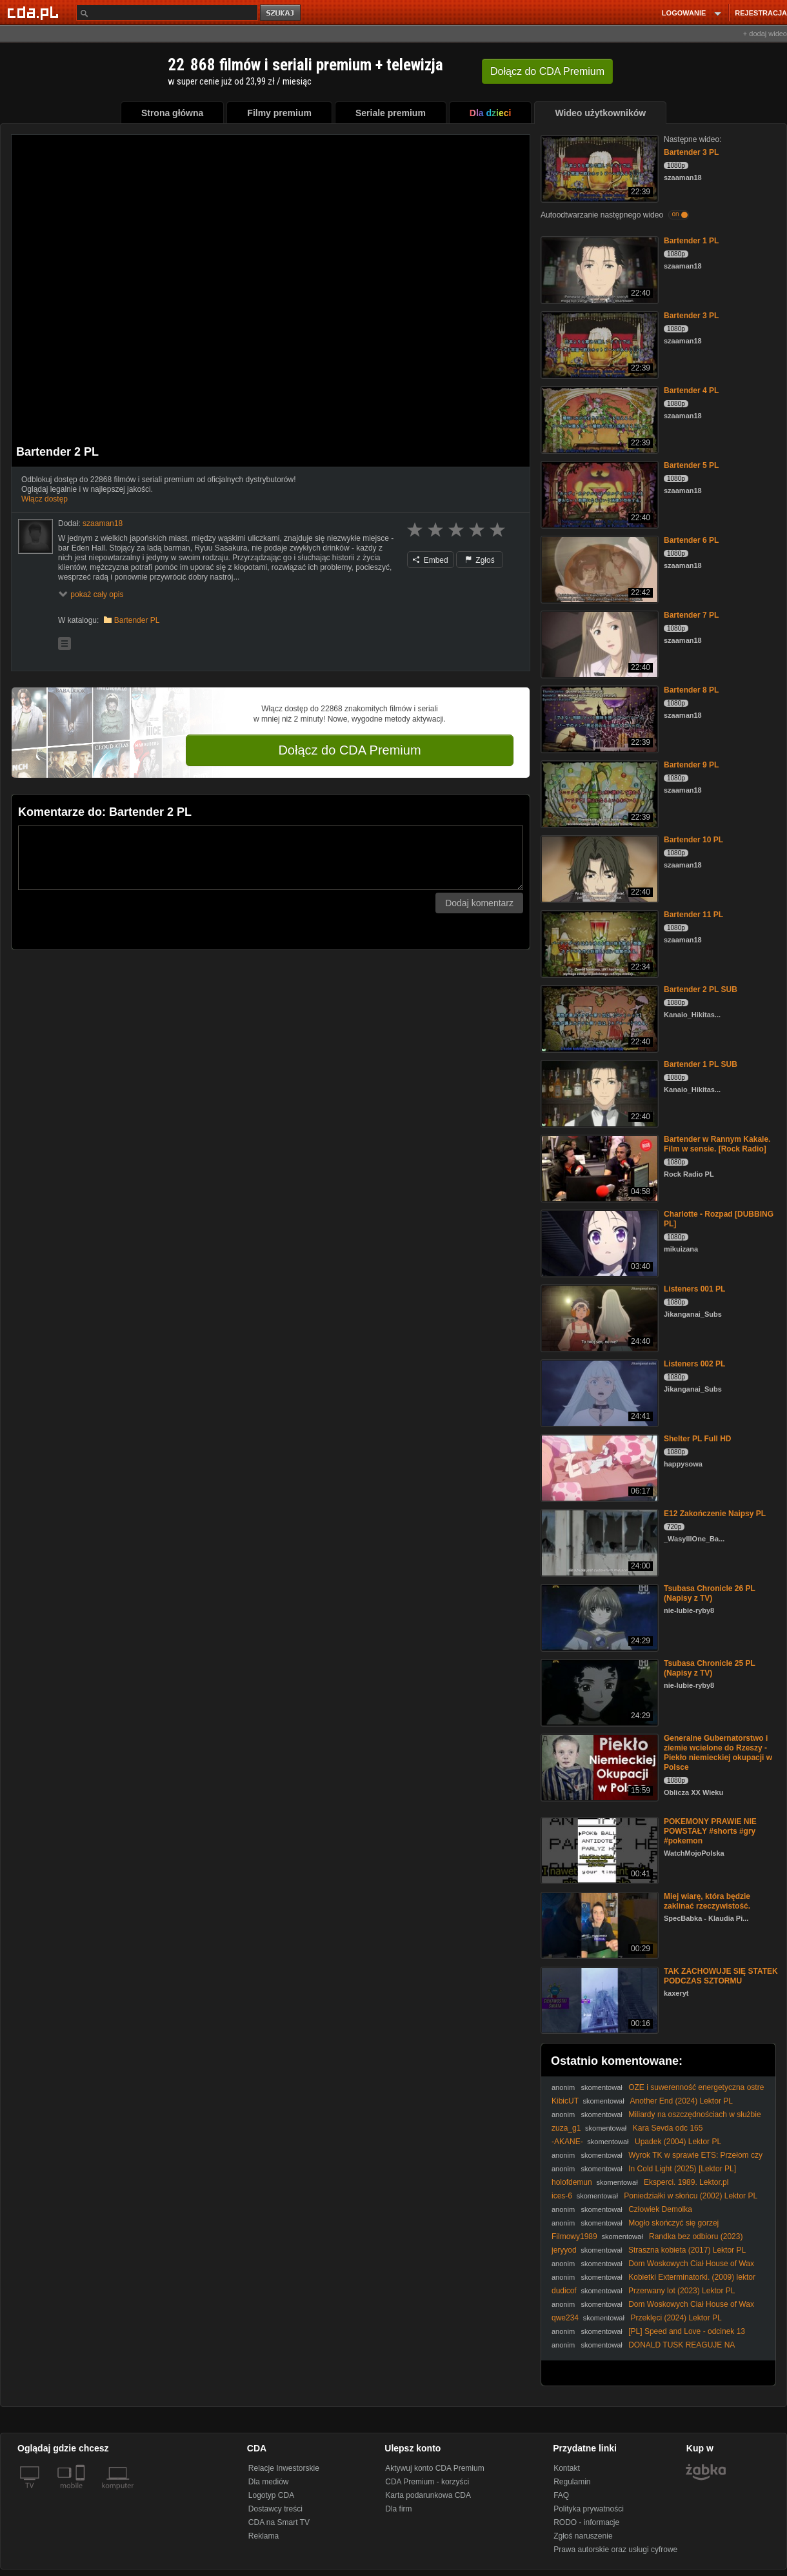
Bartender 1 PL (691, 240)
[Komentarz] (270, 858)
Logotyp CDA (271, 2495)
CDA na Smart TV (279, 2522)
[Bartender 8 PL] (598, 718)
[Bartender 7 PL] (598, 643)
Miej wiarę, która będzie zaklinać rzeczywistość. (707, 1901)
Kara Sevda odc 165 (668, 2128)
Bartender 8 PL (691, 690)
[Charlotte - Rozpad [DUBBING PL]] (598, 1242)
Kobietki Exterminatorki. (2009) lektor (691, 2277)
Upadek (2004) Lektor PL (678, 2141)
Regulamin (571, 2481)
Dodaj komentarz (479, 903)
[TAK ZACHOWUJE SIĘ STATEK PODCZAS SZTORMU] (598, 1999)
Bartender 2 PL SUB (700, 989)
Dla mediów (268, 2481)
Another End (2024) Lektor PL (681, 2100)
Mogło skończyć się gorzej (673, 2222)
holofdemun (572, 2182)
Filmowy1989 (574, 2236)
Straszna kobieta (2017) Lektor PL (687, 2250)
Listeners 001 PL (694, 1288)
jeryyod (564, 2250)
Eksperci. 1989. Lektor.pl (686, 2182)
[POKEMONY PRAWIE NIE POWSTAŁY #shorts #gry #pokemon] (598, 1849)
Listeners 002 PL (694, 1363)
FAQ (561, 2495)
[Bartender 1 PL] (598, 268)
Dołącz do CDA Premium (349, 750)
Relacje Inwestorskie (283, 2468)
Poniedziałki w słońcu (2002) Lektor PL (690, 2195)
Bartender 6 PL (691, 540)
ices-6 (562, 2195)
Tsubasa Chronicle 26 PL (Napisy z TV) (709, 1593)
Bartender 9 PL (691, 764)
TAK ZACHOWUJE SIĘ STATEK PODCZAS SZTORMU (721, 1976)
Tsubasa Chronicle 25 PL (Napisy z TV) (709, 1668)
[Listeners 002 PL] (598, 1392)
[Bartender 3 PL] (598, 167)
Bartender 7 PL (691, 615)
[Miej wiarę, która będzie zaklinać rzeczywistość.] (598, 1924)
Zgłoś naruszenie (582, 2536)
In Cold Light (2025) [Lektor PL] (682, 2168)
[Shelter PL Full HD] (598, 1466)
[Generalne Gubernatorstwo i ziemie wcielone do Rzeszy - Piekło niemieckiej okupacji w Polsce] (598, 1766)
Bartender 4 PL (691, 390)
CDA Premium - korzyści (427, 2481)
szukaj (281, 13)
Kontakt (566, 2468)
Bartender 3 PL (691, 152)
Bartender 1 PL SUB (700, 1064)
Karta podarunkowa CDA (428, 2495)
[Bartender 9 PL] (598, 793)
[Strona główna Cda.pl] (35, 12)
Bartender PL (137, 620)
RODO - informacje (586, 2522)
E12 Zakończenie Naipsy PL (715, 1513)
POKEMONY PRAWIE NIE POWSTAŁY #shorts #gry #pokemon (710, 1831)
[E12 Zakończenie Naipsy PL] (598, 1541)
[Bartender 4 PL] (598, 418)
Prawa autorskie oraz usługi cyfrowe (615, 2549)
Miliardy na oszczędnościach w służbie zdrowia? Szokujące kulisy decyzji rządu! (656, 2119)
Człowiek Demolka (660, 2209)
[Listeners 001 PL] (598, 1317)
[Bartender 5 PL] (598, 493)
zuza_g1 (566, 2128)
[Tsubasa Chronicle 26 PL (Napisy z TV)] (598, 1616)
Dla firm (398, 2508)
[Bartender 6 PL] (598, 568)
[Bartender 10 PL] (598, 867)
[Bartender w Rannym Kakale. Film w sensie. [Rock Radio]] (598, 1167)
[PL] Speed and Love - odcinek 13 (686, 2331)
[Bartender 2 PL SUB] (598, 1017)
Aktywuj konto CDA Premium (434, 2468)
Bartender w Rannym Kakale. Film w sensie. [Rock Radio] (717, 1144)
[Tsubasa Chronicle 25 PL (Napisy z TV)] (598, 1691)
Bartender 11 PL (693, 914)
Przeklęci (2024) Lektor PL (675, 2317)
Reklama (263, 2536)
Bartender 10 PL (693, 839)
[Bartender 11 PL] (598, 942)
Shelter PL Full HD (697, 1438)
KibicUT (565, 2100)
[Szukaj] (167, 13)
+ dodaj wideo (765, 33)
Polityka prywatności (588, 2508)
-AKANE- (567, 2141)
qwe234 (565, 2317)
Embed (430, 560)
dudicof (564, 2290)
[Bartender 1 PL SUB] (598, 1092)
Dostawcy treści (275, 2508)
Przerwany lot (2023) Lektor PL (681, 2290)
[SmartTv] (81, 2493)
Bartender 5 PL (691, 465)
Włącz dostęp (44, 498)
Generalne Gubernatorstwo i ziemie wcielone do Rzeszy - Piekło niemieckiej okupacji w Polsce (718, 1753)
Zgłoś (480, 560)
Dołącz (547, 71)
